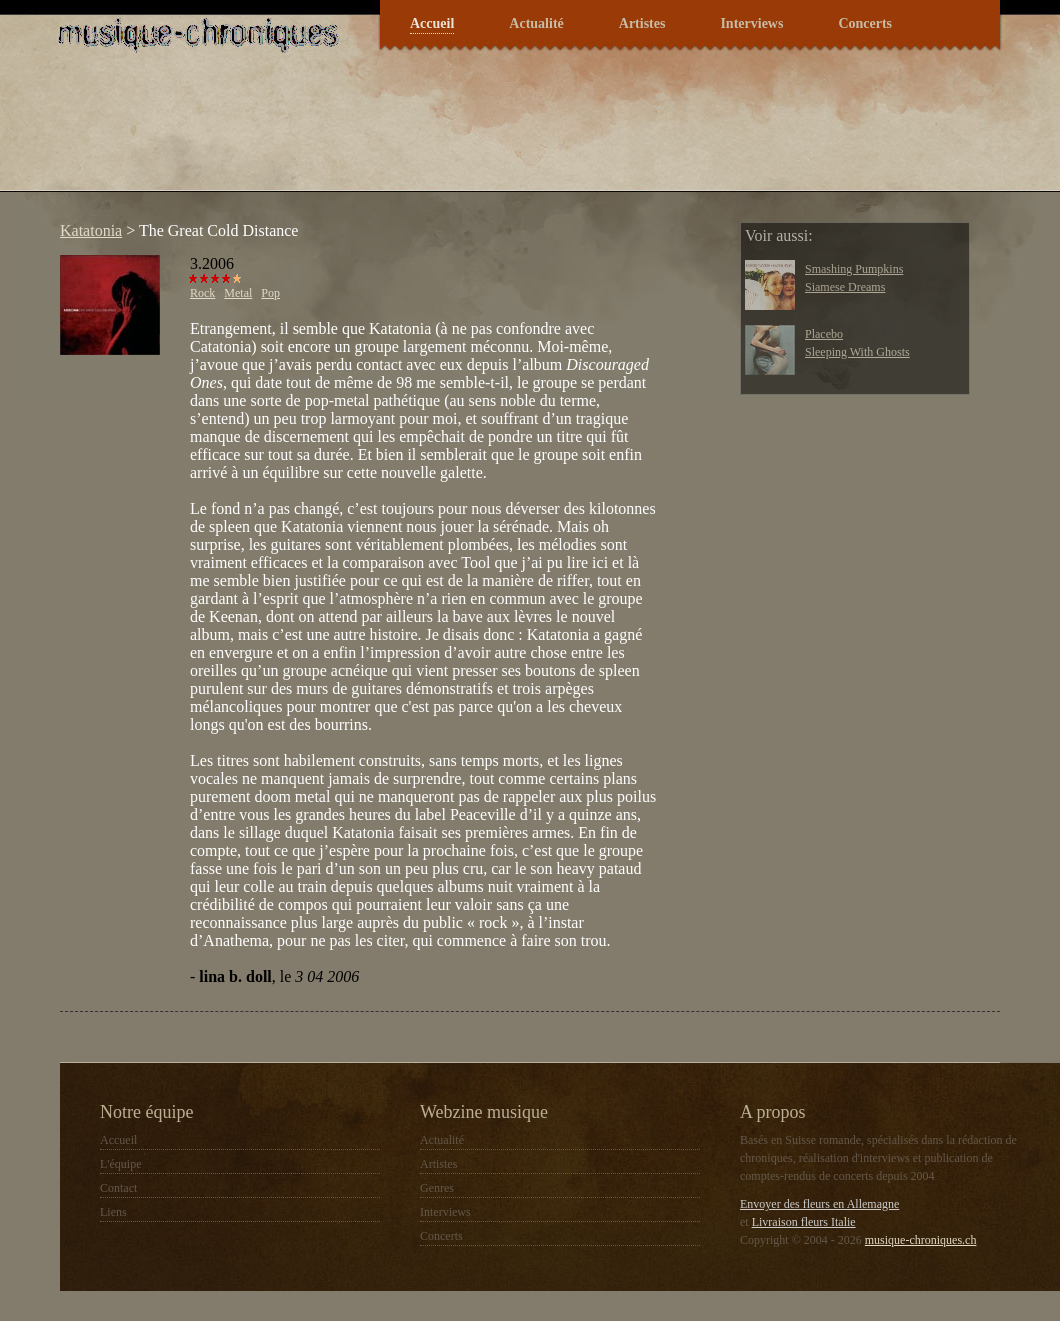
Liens (113, 1212)
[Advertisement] (414, 134)
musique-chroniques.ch (921, 1240)
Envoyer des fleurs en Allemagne (819, 1204)
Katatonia (91, 230)
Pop (270, 293)
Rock (202, 293)
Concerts (865, 23)
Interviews (751, 23)
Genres (437, 1188)
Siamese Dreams (845, 287)
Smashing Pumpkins (854, 269)
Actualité (536, 23)
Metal (238, 293)
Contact (118, 1188)
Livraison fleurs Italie (804, 1222)
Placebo (824, 334)
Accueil (432, 23)
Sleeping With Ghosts (857, 352)
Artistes (642, 23)
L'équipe (120, 1164)
